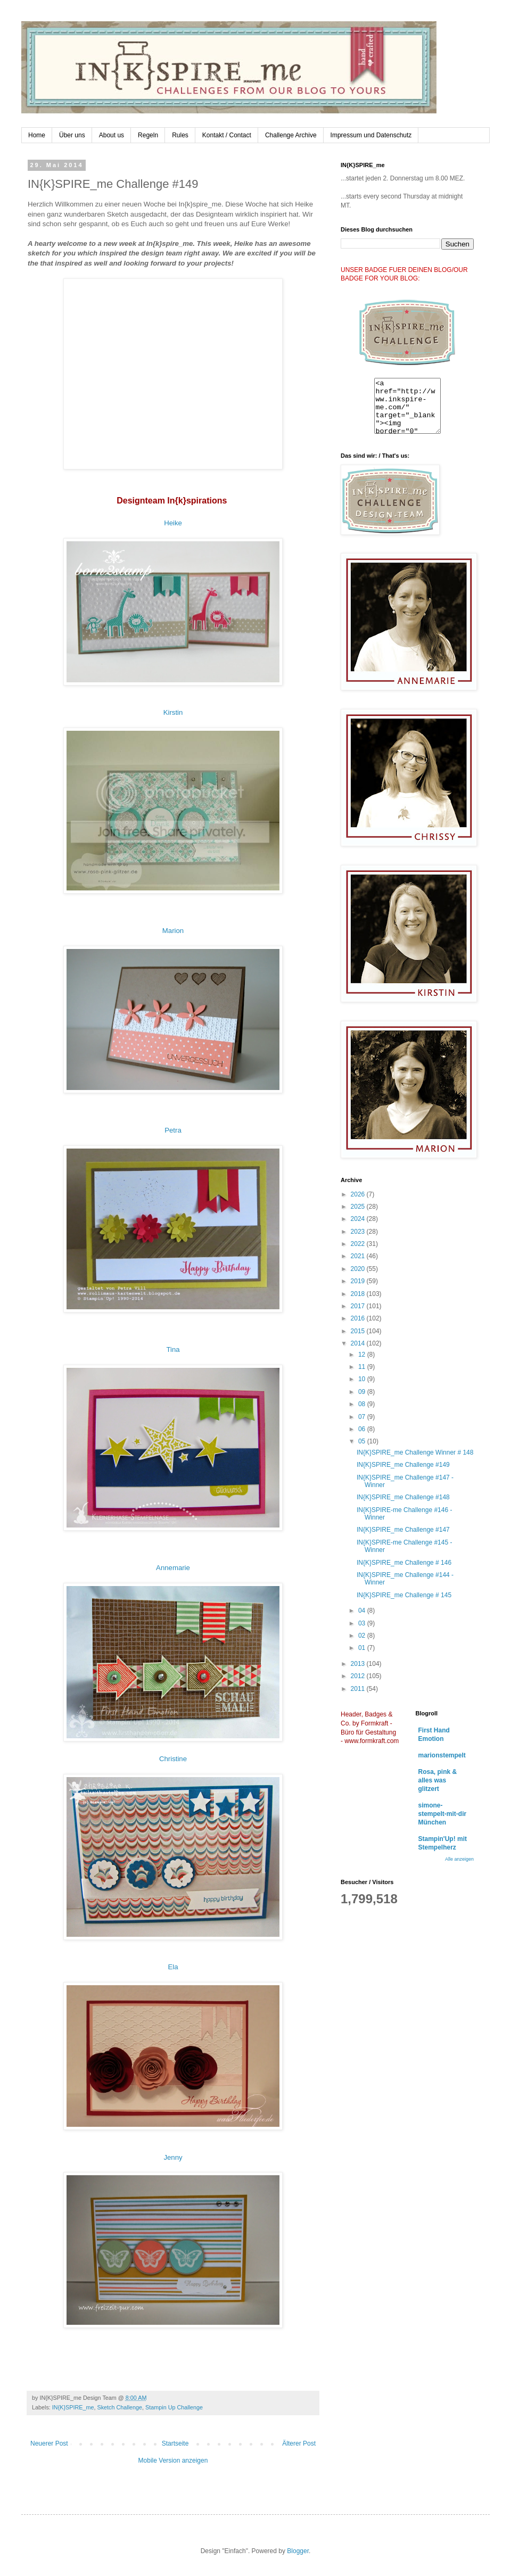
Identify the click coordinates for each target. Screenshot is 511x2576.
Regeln (148, 135)
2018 (359, 1294)
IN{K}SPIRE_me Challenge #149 (403, 1464)
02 (362, 1635)
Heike (173, 523)
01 (362, 1648)
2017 (359, 1306)
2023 (359, 1231)
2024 (359, 1219)
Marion (173, 931)
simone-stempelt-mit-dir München (442, 1814)
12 (362, 1354)
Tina (172, 1349)
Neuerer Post (49, 2443)
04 (362, 1610)
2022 (359, 1244)
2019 (359, 1281)
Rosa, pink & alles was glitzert (437, 1780)
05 (362, 1441)
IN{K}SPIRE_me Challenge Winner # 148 (415, 1452)
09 (362, 1392)
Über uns (72, 135)
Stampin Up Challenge (174, 2407)
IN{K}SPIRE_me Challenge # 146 (404, 1562)
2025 (359, 1206)
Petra (173, 1130)
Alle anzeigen (459, 1859)
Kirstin (173, 712)
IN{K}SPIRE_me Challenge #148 (403, 1497)
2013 (359, 1663)
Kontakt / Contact (226, 135)
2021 (359, 1256)
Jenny (172, 2157)
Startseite (175, 2443)
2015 (359, 1331)
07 (362, 1417)
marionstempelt (442, 1755)
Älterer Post (299, 2443)
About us (111, 135)
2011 (359, 1688)
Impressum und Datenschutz (371, 135)
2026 (359, 1194)
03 (362, 1623)
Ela (173, 1967)
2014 (359, 1343)
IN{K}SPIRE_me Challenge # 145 (404, 1595)
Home (36, 135)
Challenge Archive (291, 135)
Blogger (298, 2551)
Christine (173, 1759)
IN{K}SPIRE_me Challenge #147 (403, 1529)
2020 (359, 1269)
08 (362, 1404)
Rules (180, 135)
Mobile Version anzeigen (173, 2460)
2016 (359, 1318)
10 (362, 1379)
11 (362, 1366)
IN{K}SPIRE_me (73, 2407)
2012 (359, 1676)
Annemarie (173, 1568)
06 (362, 1429)
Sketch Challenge (119, 2407)
